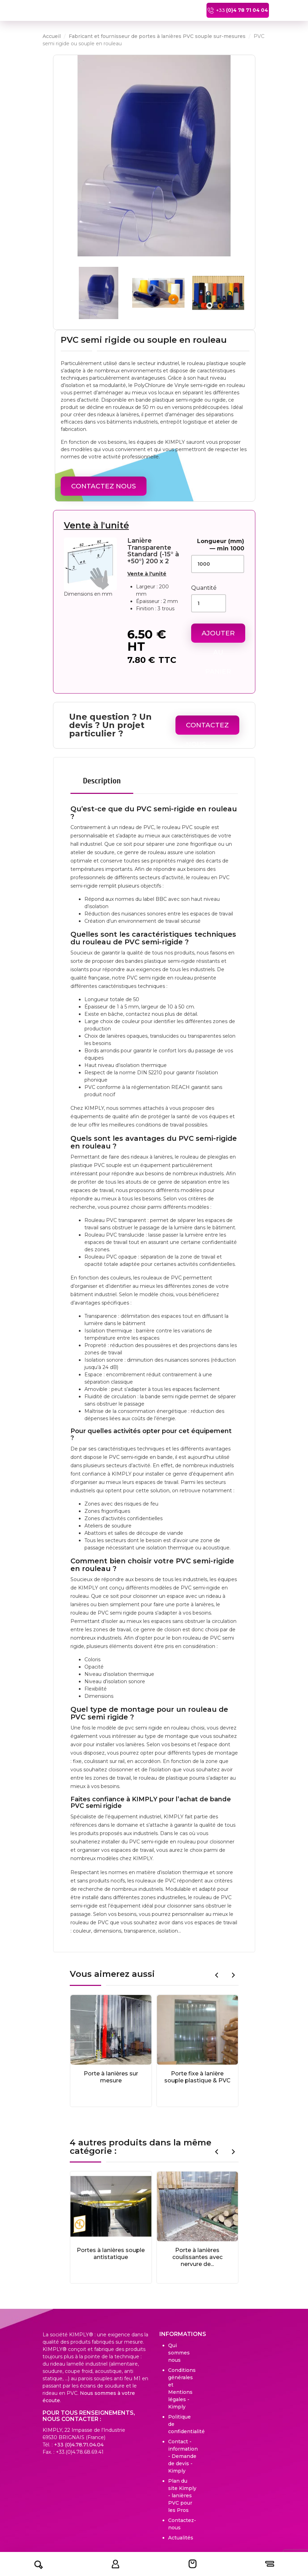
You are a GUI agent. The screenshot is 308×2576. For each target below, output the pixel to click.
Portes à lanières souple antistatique (111, 2253)
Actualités (180, 2538)
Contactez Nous (103, 486)
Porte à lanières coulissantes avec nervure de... (197, 2257)
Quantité (204, 588)
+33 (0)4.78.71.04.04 (79, 2445)
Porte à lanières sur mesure (111, 2077)
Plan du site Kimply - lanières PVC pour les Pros (182, 2495)
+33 (233, 10)
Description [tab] (102, 781)
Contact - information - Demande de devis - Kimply (183, 2456)
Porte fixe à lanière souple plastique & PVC (197, 2077)
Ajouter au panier (218, 636)
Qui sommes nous (179, 2352)
